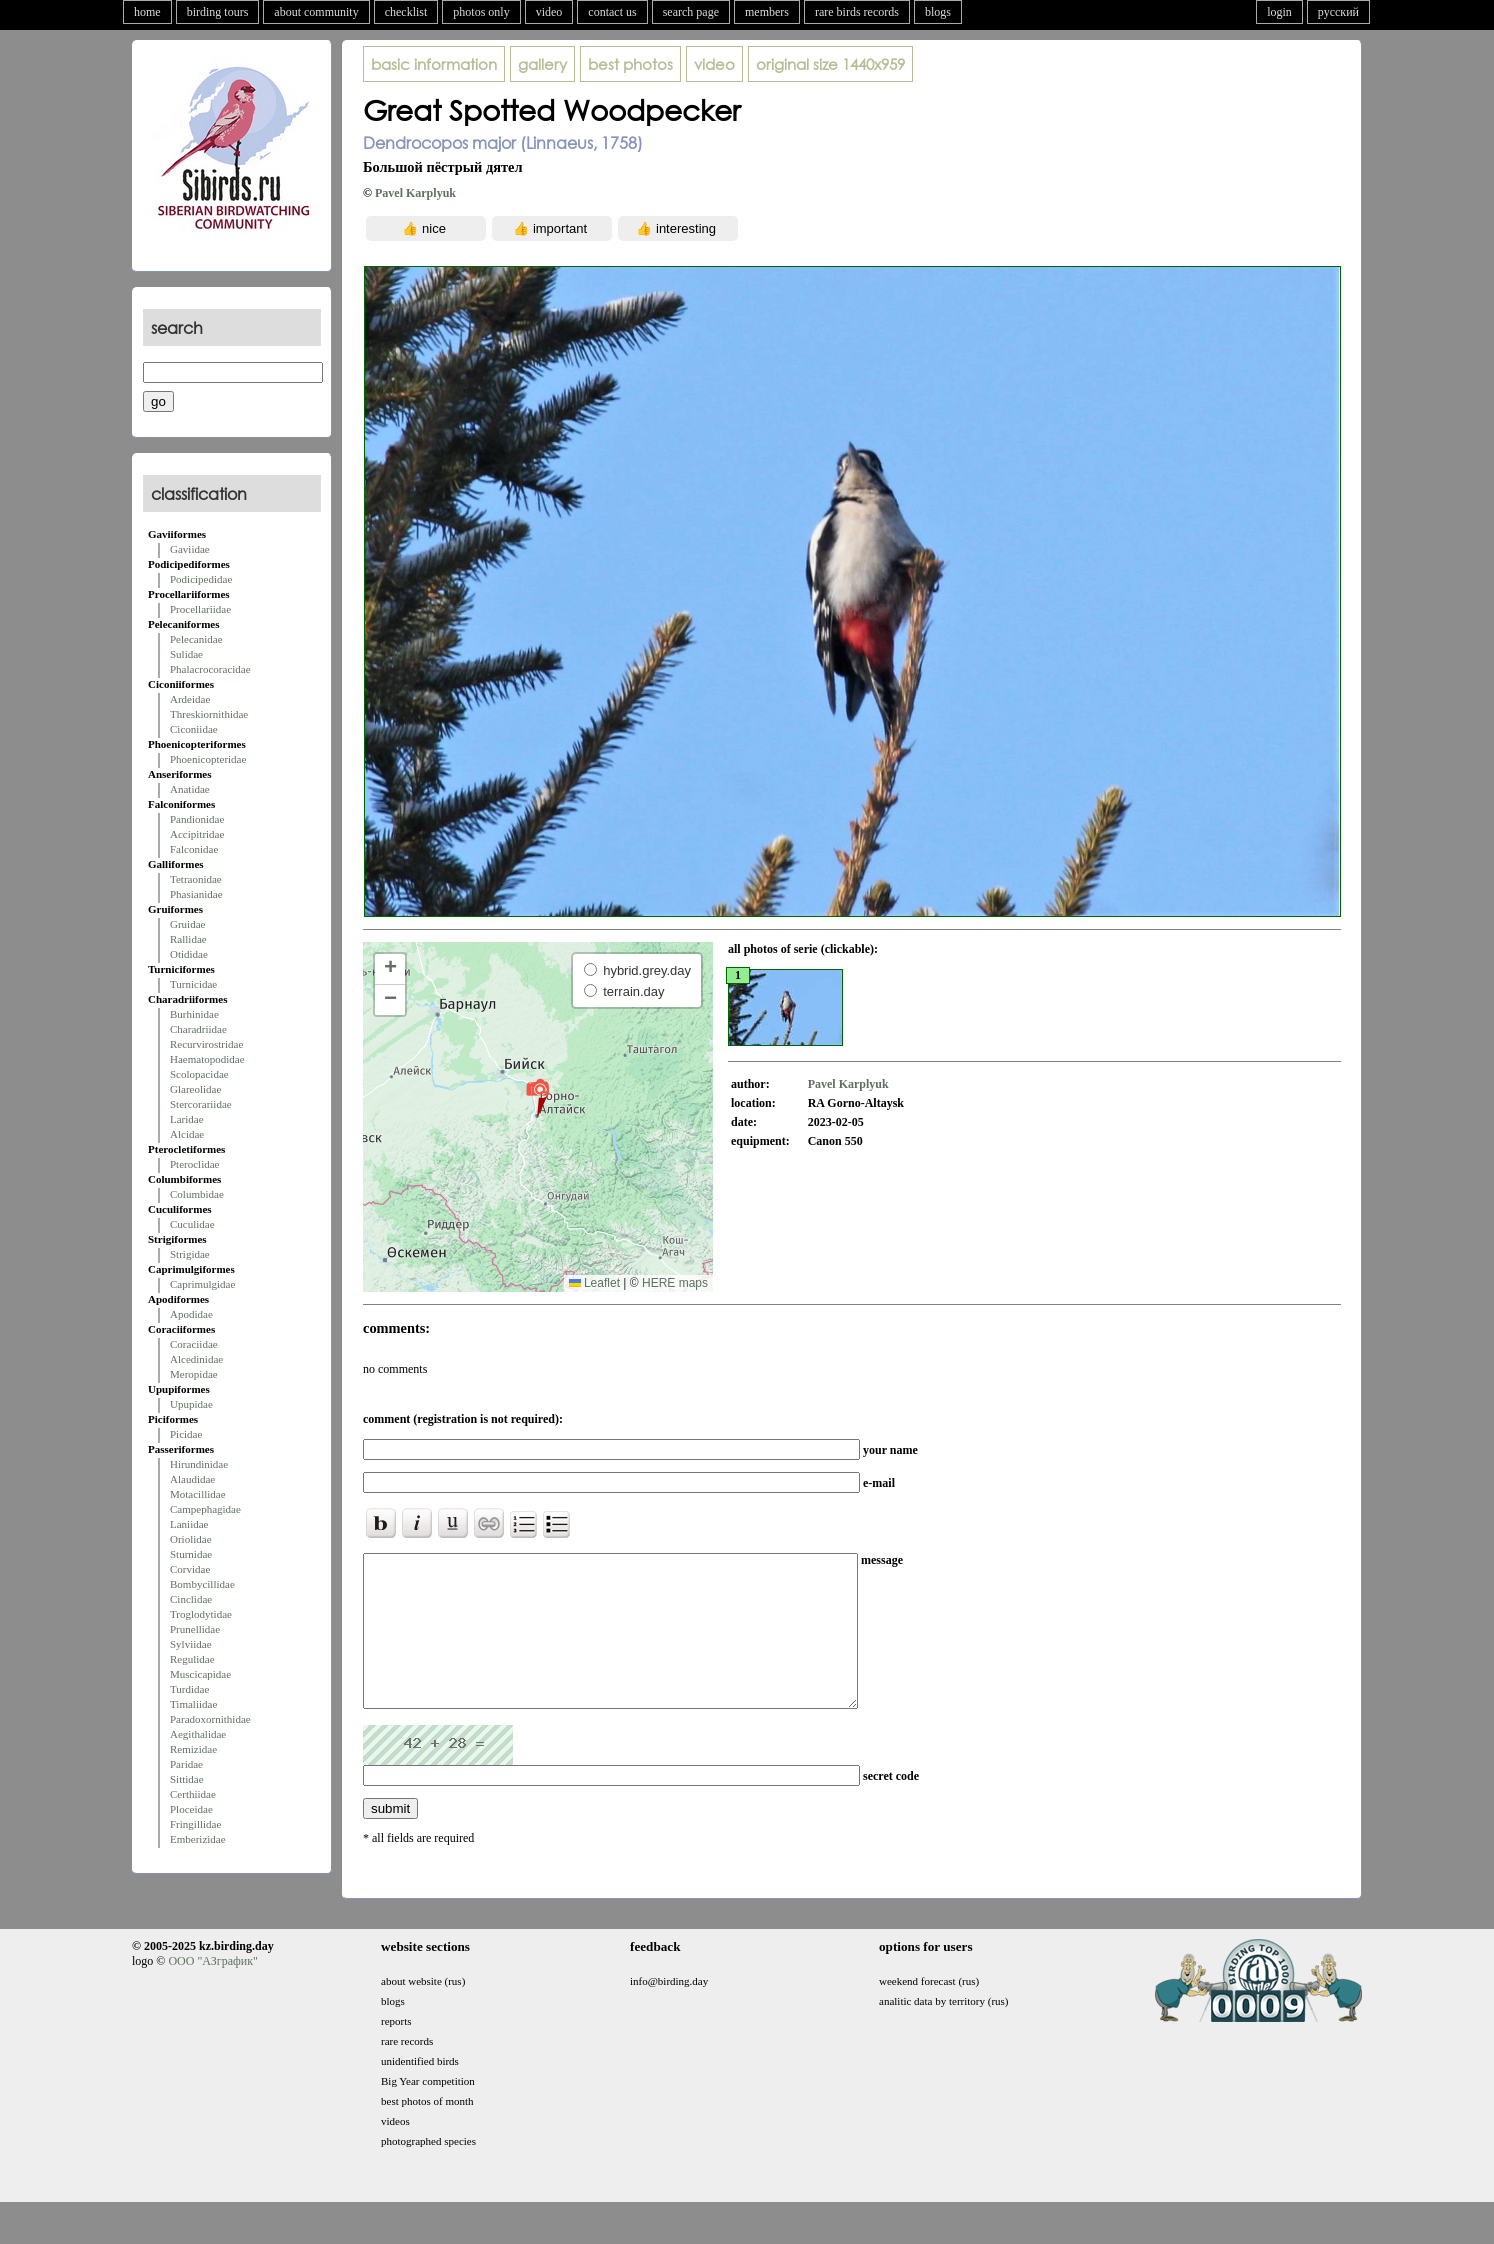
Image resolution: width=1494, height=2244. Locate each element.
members (767, 12)
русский (1338, 12)
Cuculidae (192, 1224)
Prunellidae (195, 1629)
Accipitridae (197, 834)
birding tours (218, 12)
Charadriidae (198, 1029)
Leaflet (594, 1283)
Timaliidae (193, 1704)
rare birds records (857, 12)
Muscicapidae (200, 1674)
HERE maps (675, 1283)
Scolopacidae (199, 1074)
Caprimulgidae (202, 1284)
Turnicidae (193, 984)
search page (691, 12)
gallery (542, 64)
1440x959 (830, 64)
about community (316, 12)
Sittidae (187, 1779)
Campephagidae (205, 1509)
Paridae (186, 1764)
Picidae (186, 1434)
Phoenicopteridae (208, 759)
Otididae (189, 954)
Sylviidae (191, 1644)
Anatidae (190, 789)
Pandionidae (197, 819)
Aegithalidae (198, 1734)
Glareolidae (195, 1089)
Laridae (187, 1119)
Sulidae (186, 654)
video (549, 12)
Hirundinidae (199, 1464)
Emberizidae (198, 1839)
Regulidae (192, 1659)
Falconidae (194, 849)
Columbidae (197, 1194)
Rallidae (188, 939)
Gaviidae (190, 549)
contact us (612, 12)
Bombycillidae (202, 1584)
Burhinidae (194, 1014)
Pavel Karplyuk (415, 193)
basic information (434, 64)
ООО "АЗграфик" (212, 1991)
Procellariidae (200, 609)
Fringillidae (195, 1824)
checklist (406, 12)
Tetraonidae (196, 879)
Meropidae (194, 1374)
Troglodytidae (201, 1614)
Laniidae (189, 1524)
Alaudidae (192, 1479)
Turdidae (189, 1689)
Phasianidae (196, 894)
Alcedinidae (196, 1359)
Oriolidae (191, 1539)
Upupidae (191, 1404)
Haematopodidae (207, 1059)
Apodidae (191, 1314)
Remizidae (193, 1749)
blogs (938, 12)
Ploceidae (191, 1809)
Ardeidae (190, 699)
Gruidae (187, 924)
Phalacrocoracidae (210, 669)
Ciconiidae (194, 729)
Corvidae (190, 1569)
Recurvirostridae (206, 1044)
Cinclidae (191, 1599)
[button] (537, 1097)
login (1279, 12)
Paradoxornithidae (210, 1719)
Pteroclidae (194, 1164)
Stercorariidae (201, 1104)
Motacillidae (198, 1494)
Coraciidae (194, 1344)
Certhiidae (193, 1794)
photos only (481, 12)
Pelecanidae (196, 639)
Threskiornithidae (209, 714)
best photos (630, 64)
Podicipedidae (201, 579)
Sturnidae (191, 1554)
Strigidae (190, 1254)
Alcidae (187, 1134)
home (147, 12)
